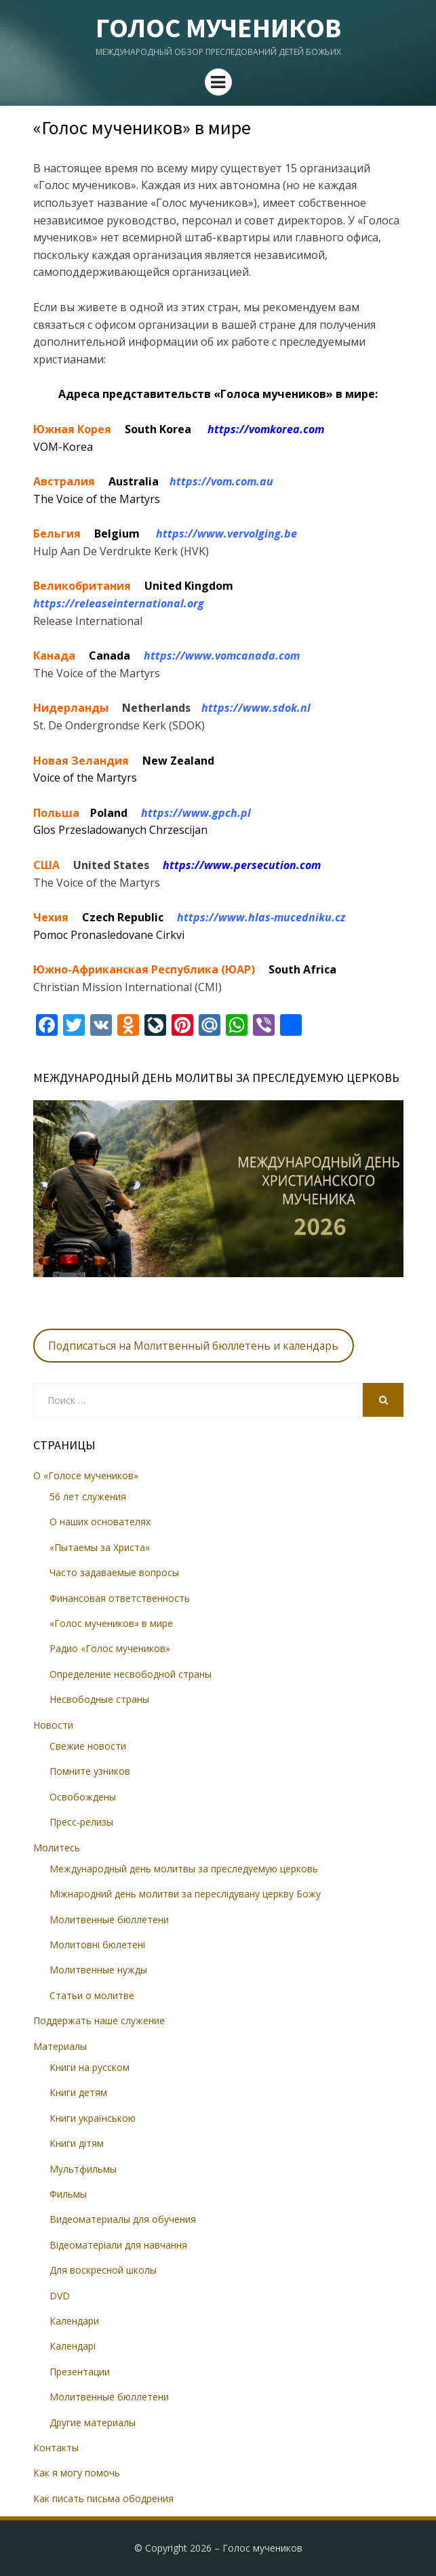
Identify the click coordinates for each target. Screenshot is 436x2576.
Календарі (72, 2345)
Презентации (79, 2371)
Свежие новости (87, 1745)
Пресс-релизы (81, 1821)
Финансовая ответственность (119, 1598)
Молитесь (56, 1847)
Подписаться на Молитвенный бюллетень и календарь (193, 1345)
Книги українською (92, 2118)
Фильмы (68, 2194)
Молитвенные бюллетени (109, 1919)
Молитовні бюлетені (97, 1944)
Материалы (60, 2046)
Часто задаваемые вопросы (114, 1572)
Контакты (56, 2447)
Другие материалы (92, 2422)
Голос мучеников (218, 28)
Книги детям (78, 2092)
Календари (74, 2320)
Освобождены (82, 1796)
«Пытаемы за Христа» (99, 1547)
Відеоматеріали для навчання (118, 2244)
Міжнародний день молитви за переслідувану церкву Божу (185, 1893)
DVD (59, 2295)
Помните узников (89, 1771)
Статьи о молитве (91, 1995)
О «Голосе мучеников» (85, 1475)
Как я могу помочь (76, 2472)
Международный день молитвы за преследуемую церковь (183, 1868)
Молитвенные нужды (98, 1969)
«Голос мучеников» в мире (111, 1623)
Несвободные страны (99, 1699)
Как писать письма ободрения (103, 2498)
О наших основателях (100, 1521)
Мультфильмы (83, 2168)
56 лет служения (87, 1496)
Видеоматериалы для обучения (122, 2219)
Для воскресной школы (103, 2269)
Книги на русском (89, 2067)
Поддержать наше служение (99, 2020)
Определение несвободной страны (130, 1674)
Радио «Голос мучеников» (109, 1648)
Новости (53, 1724)
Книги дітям (76, 2143)
